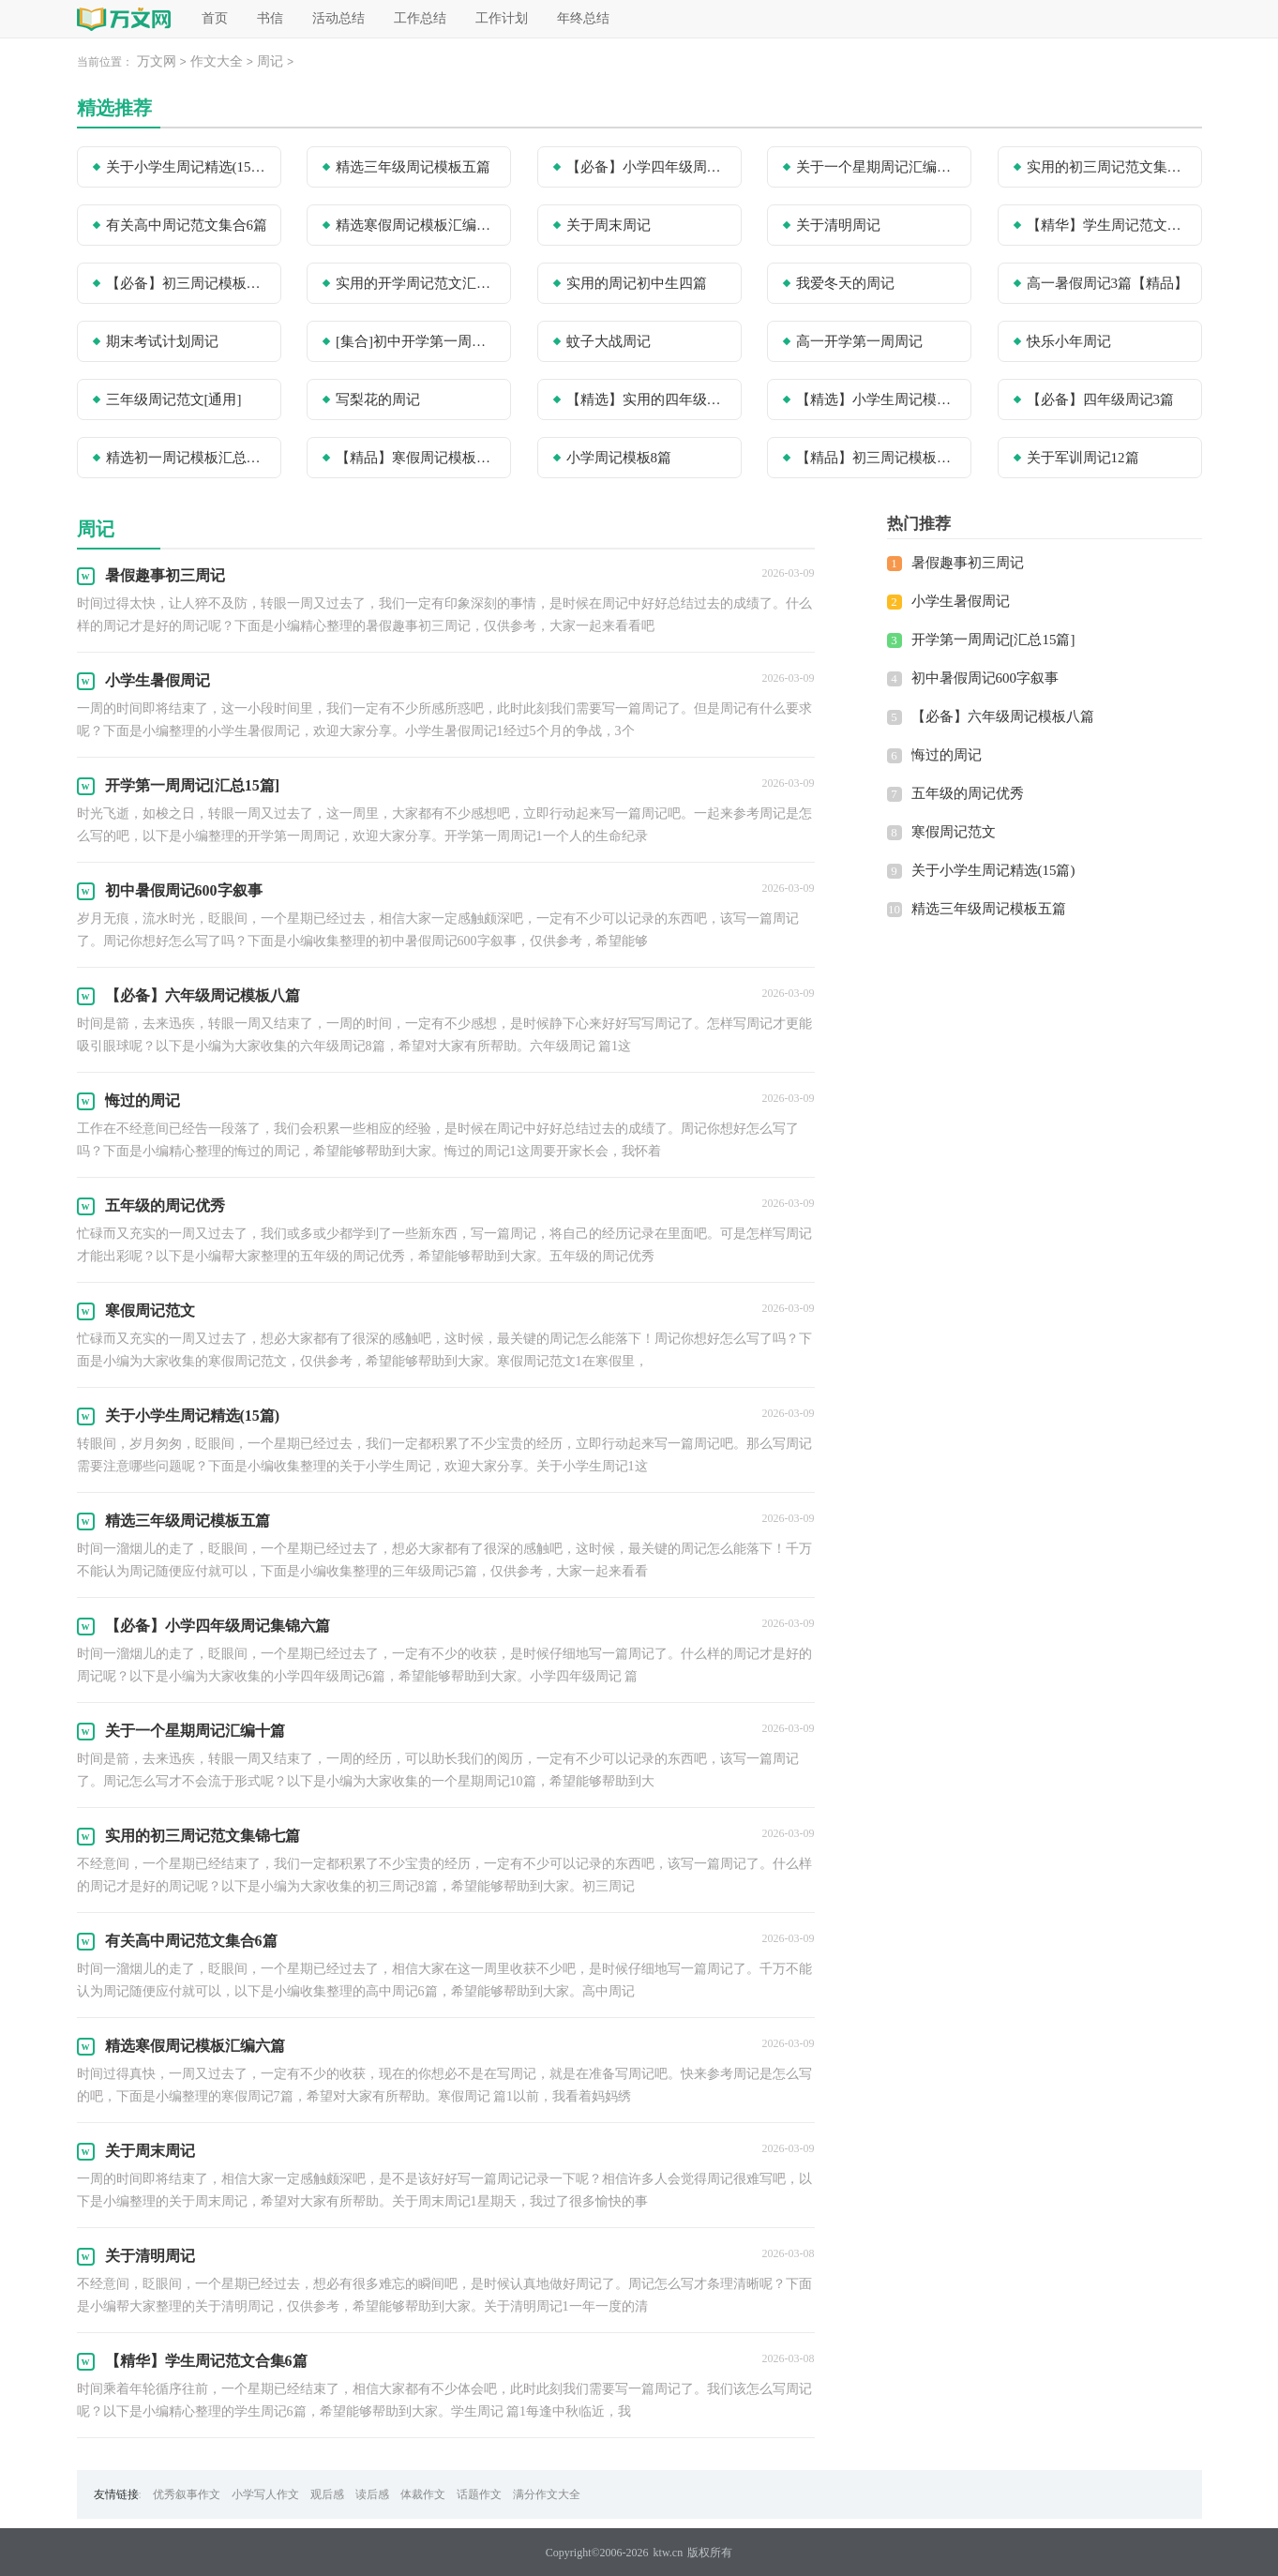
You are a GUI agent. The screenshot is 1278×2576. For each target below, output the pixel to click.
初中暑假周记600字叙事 (985, 677)
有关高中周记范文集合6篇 (187, 225)
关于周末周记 (608, 225)
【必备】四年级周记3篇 (1101, 399)
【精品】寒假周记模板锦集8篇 (417, 457)
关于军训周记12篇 (1083, 457)
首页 (215, 18)
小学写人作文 (265, 2494)
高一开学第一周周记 (859, 341)
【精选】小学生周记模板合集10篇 (877, 399)
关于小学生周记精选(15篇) (187, 166)
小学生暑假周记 (960, 601)
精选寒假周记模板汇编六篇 (417, 225)
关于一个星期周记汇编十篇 (877, 166)
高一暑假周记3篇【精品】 (1108, 283)
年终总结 (583, 18)
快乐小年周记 (1069, 341)
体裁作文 (422, 2494)
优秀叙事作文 (186, 2494)
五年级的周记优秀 (967, 793)
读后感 (372, 2494)
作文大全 (216, 61)
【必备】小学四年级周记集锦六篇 (647, 166)
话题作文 (479, 2494)
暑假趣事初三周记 (967, 562)
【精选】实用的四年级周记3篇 (647, 399)
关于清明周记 (838, 225)
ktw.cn (669, 2552)
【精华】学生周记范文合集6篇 (1108, 225)
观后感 (327, 2494)
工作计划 (501, 18)
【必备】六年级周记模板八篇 (1002, 716)
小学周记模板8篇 (619, 457)
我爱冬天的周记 (845, 283)
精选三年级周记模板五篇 (413, 166)
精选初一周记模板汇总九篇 (187, 457)
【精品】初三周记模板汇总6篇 (877, 457)
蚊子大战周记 (608, 341)
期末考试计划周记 (162, 341)
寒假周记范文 (953, 831)
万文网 (156, 61)
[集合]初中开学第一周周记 (417, 341)
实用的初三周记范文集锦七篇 (1108, 166)
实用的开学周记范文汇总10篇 (417, 283)
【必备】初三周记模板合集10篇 (187, 283)
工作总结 (420, 18)
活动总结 (338, 18)
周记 (270, 61)
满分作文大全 (546, 2494)
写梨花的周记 (378, 399)
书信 (270, 18)
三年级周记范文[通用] (174, 399)
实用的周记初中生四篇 (636, 283)
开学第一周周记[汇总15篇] (993, 639)
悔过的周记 (946, 754)
